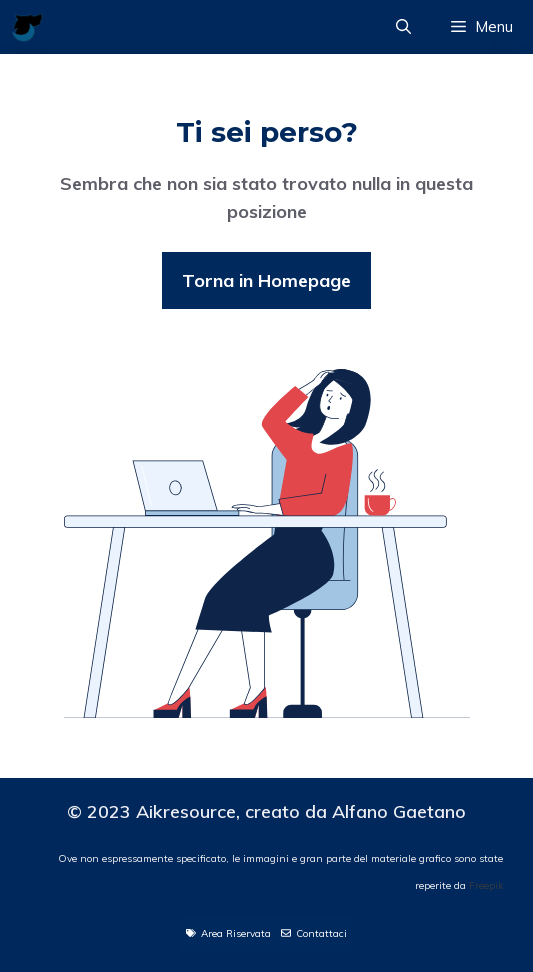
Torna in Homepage (266, 280)
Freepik (486, 885)
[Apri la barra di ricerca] (403, 27)
